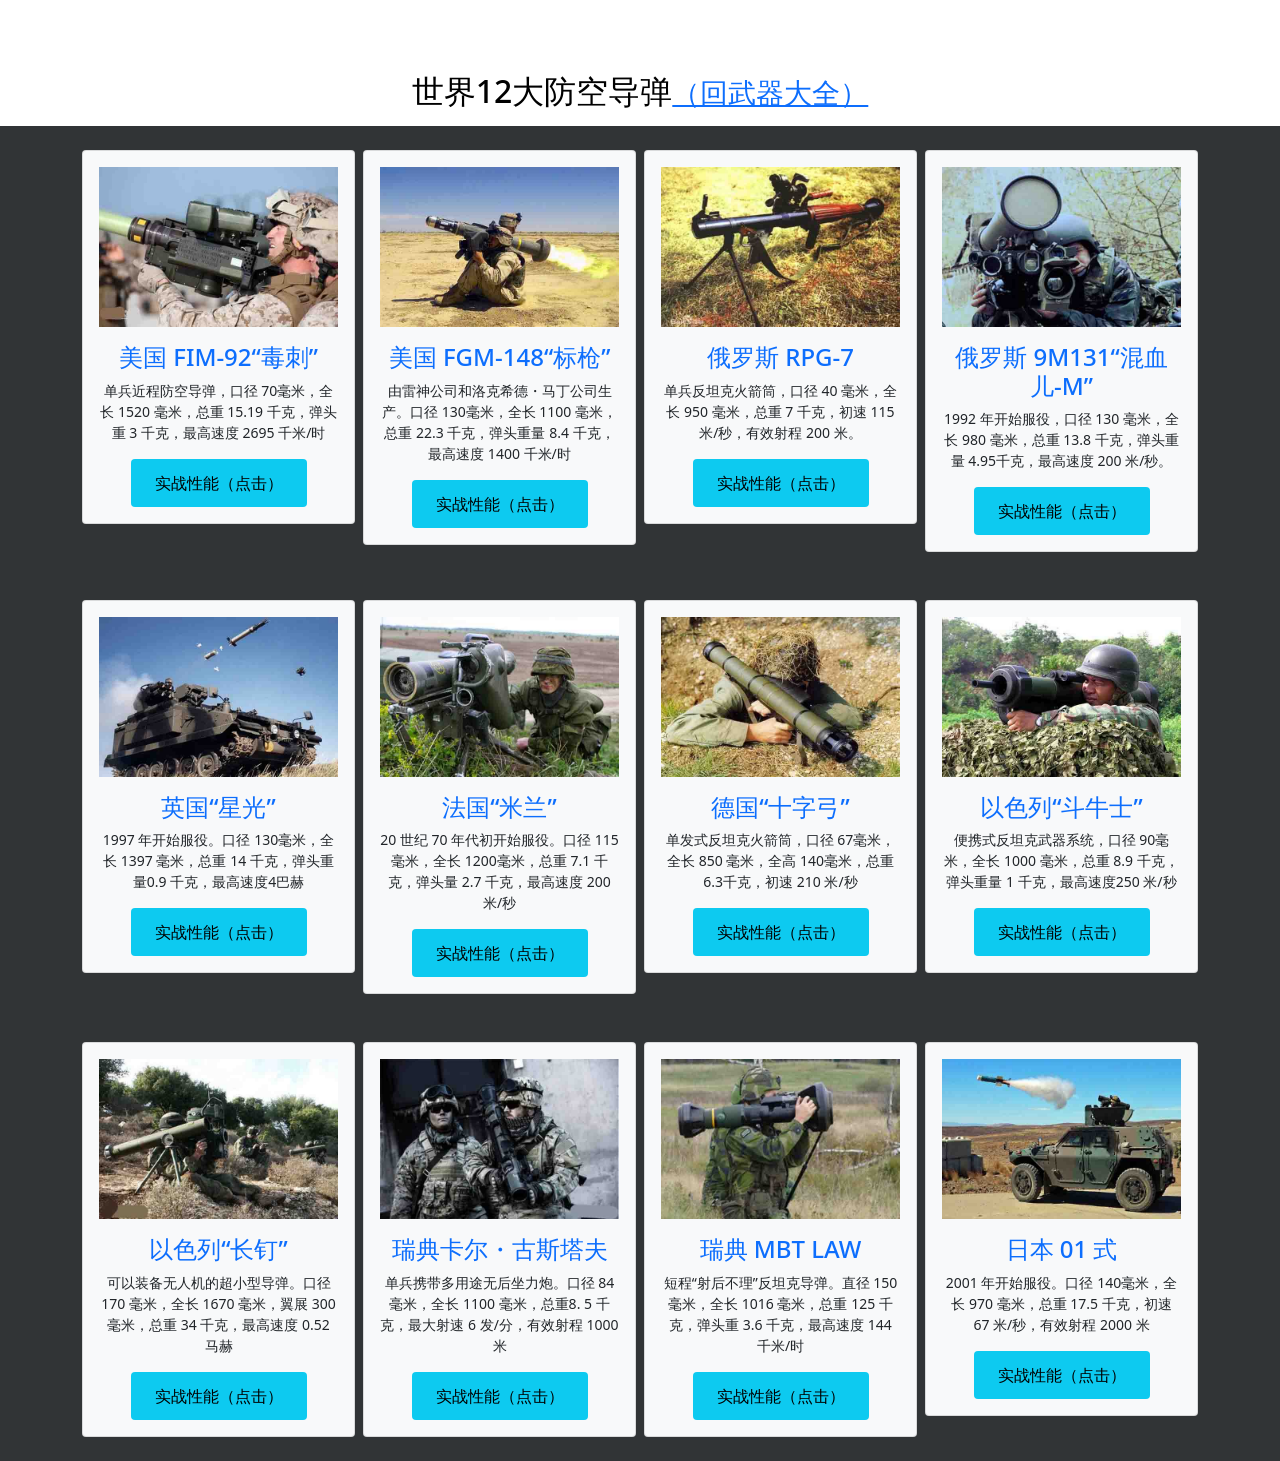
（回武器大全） (770, 92)
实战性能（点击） (219, 483)
